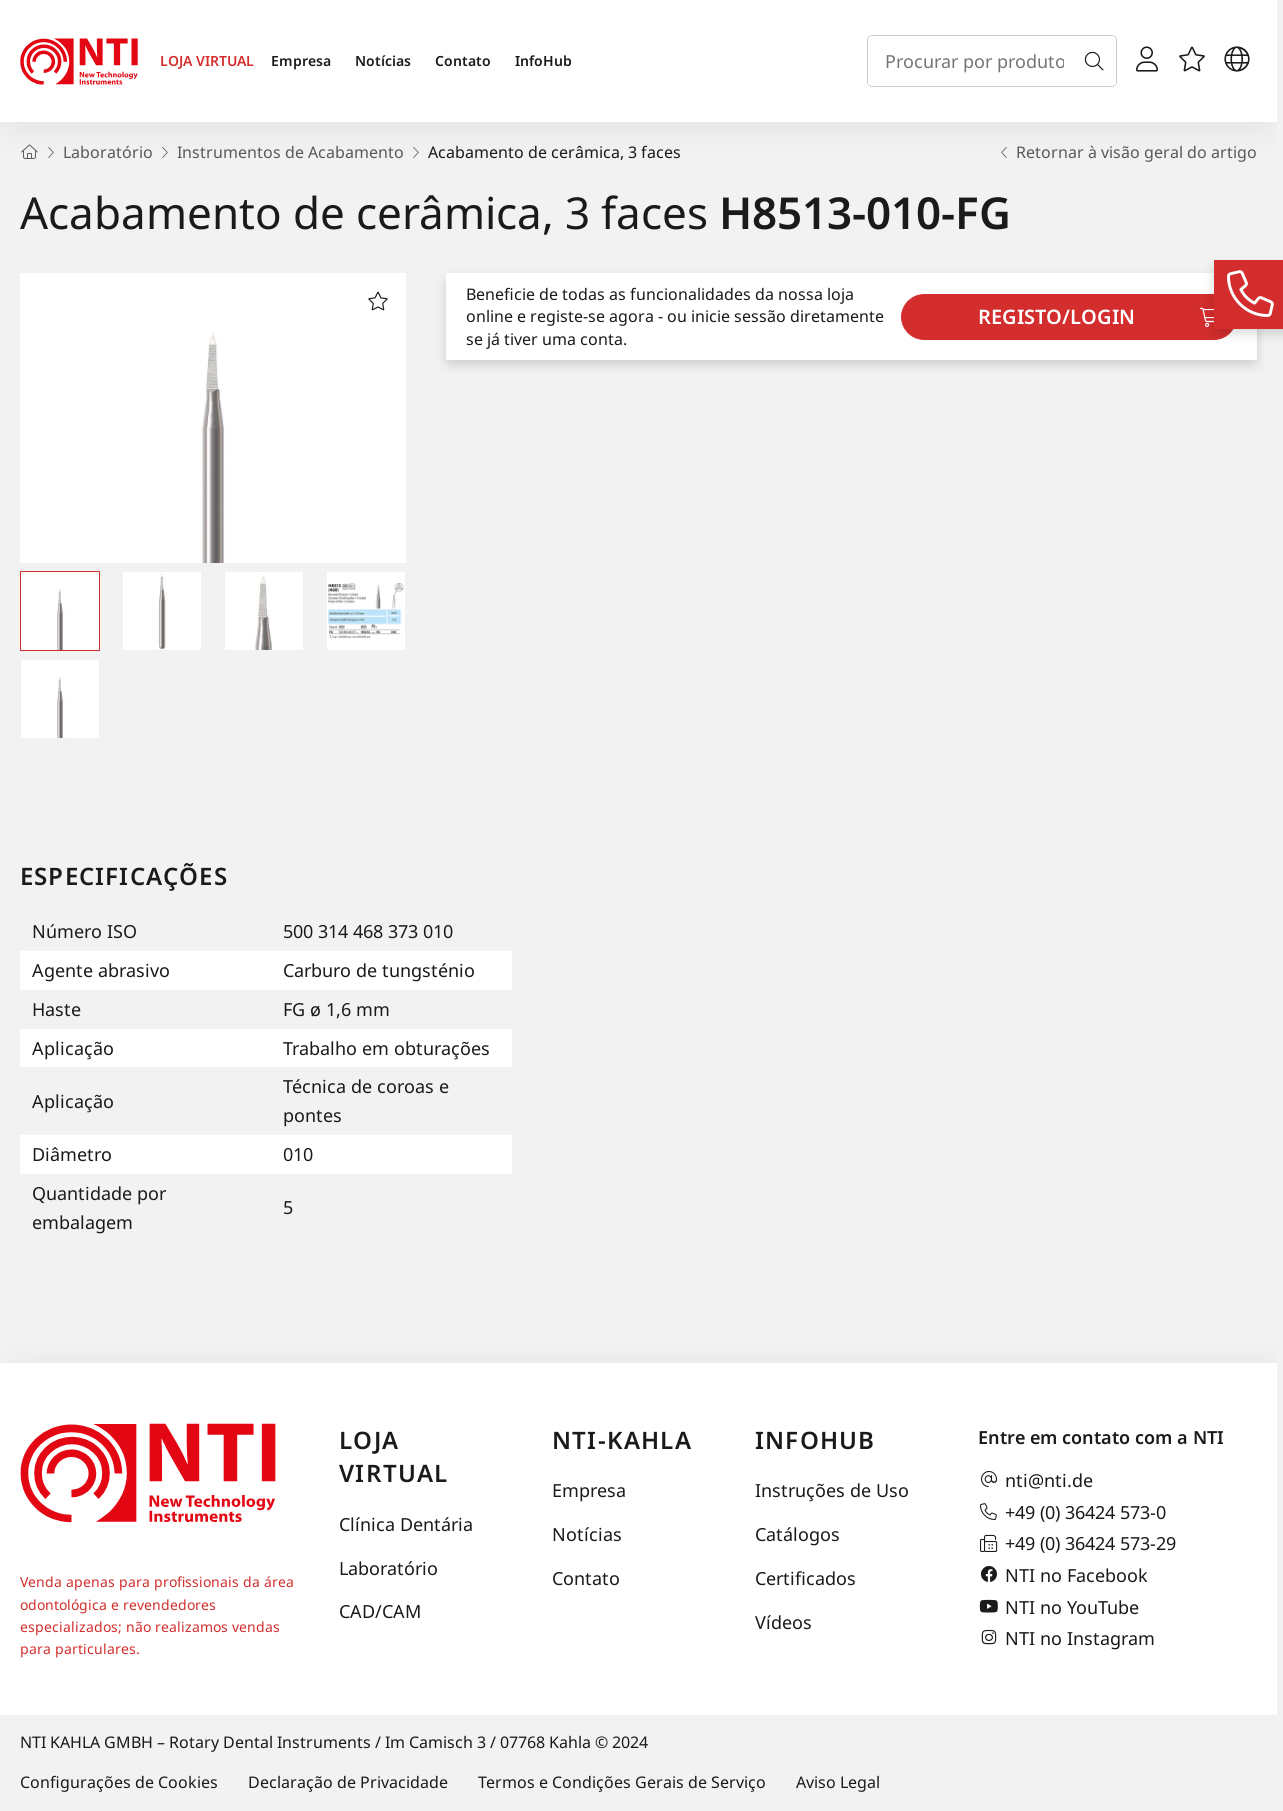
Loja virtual (393, 1456)
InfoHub (543, 60)
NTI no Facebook (1063, 1575)
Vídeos (783, 1622)
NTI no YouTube (1058, 1607)
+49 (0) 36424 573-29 (1077, 1544)
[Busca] (1098, 61)
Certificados (805, 1578)
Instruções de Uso (832, 1490)
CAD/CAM (380, 1611)
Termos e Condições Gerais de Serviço (622, 1782)
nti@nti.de (1035, 1480)
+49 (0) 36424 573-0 (1072, 1512)
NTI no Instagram (1066, 1638)
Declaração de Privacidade (348, 1782)
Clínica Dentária (406, 1524)
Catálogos (797, 1534)
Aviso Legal (838, 1782)
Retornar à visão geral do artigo (1126, 152)
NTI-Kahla (622, 1439)
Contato (463, 60)
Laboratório (388, 1568)
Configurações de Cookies (119, 1782)
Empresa (301, 60)
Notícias (383, 60)
